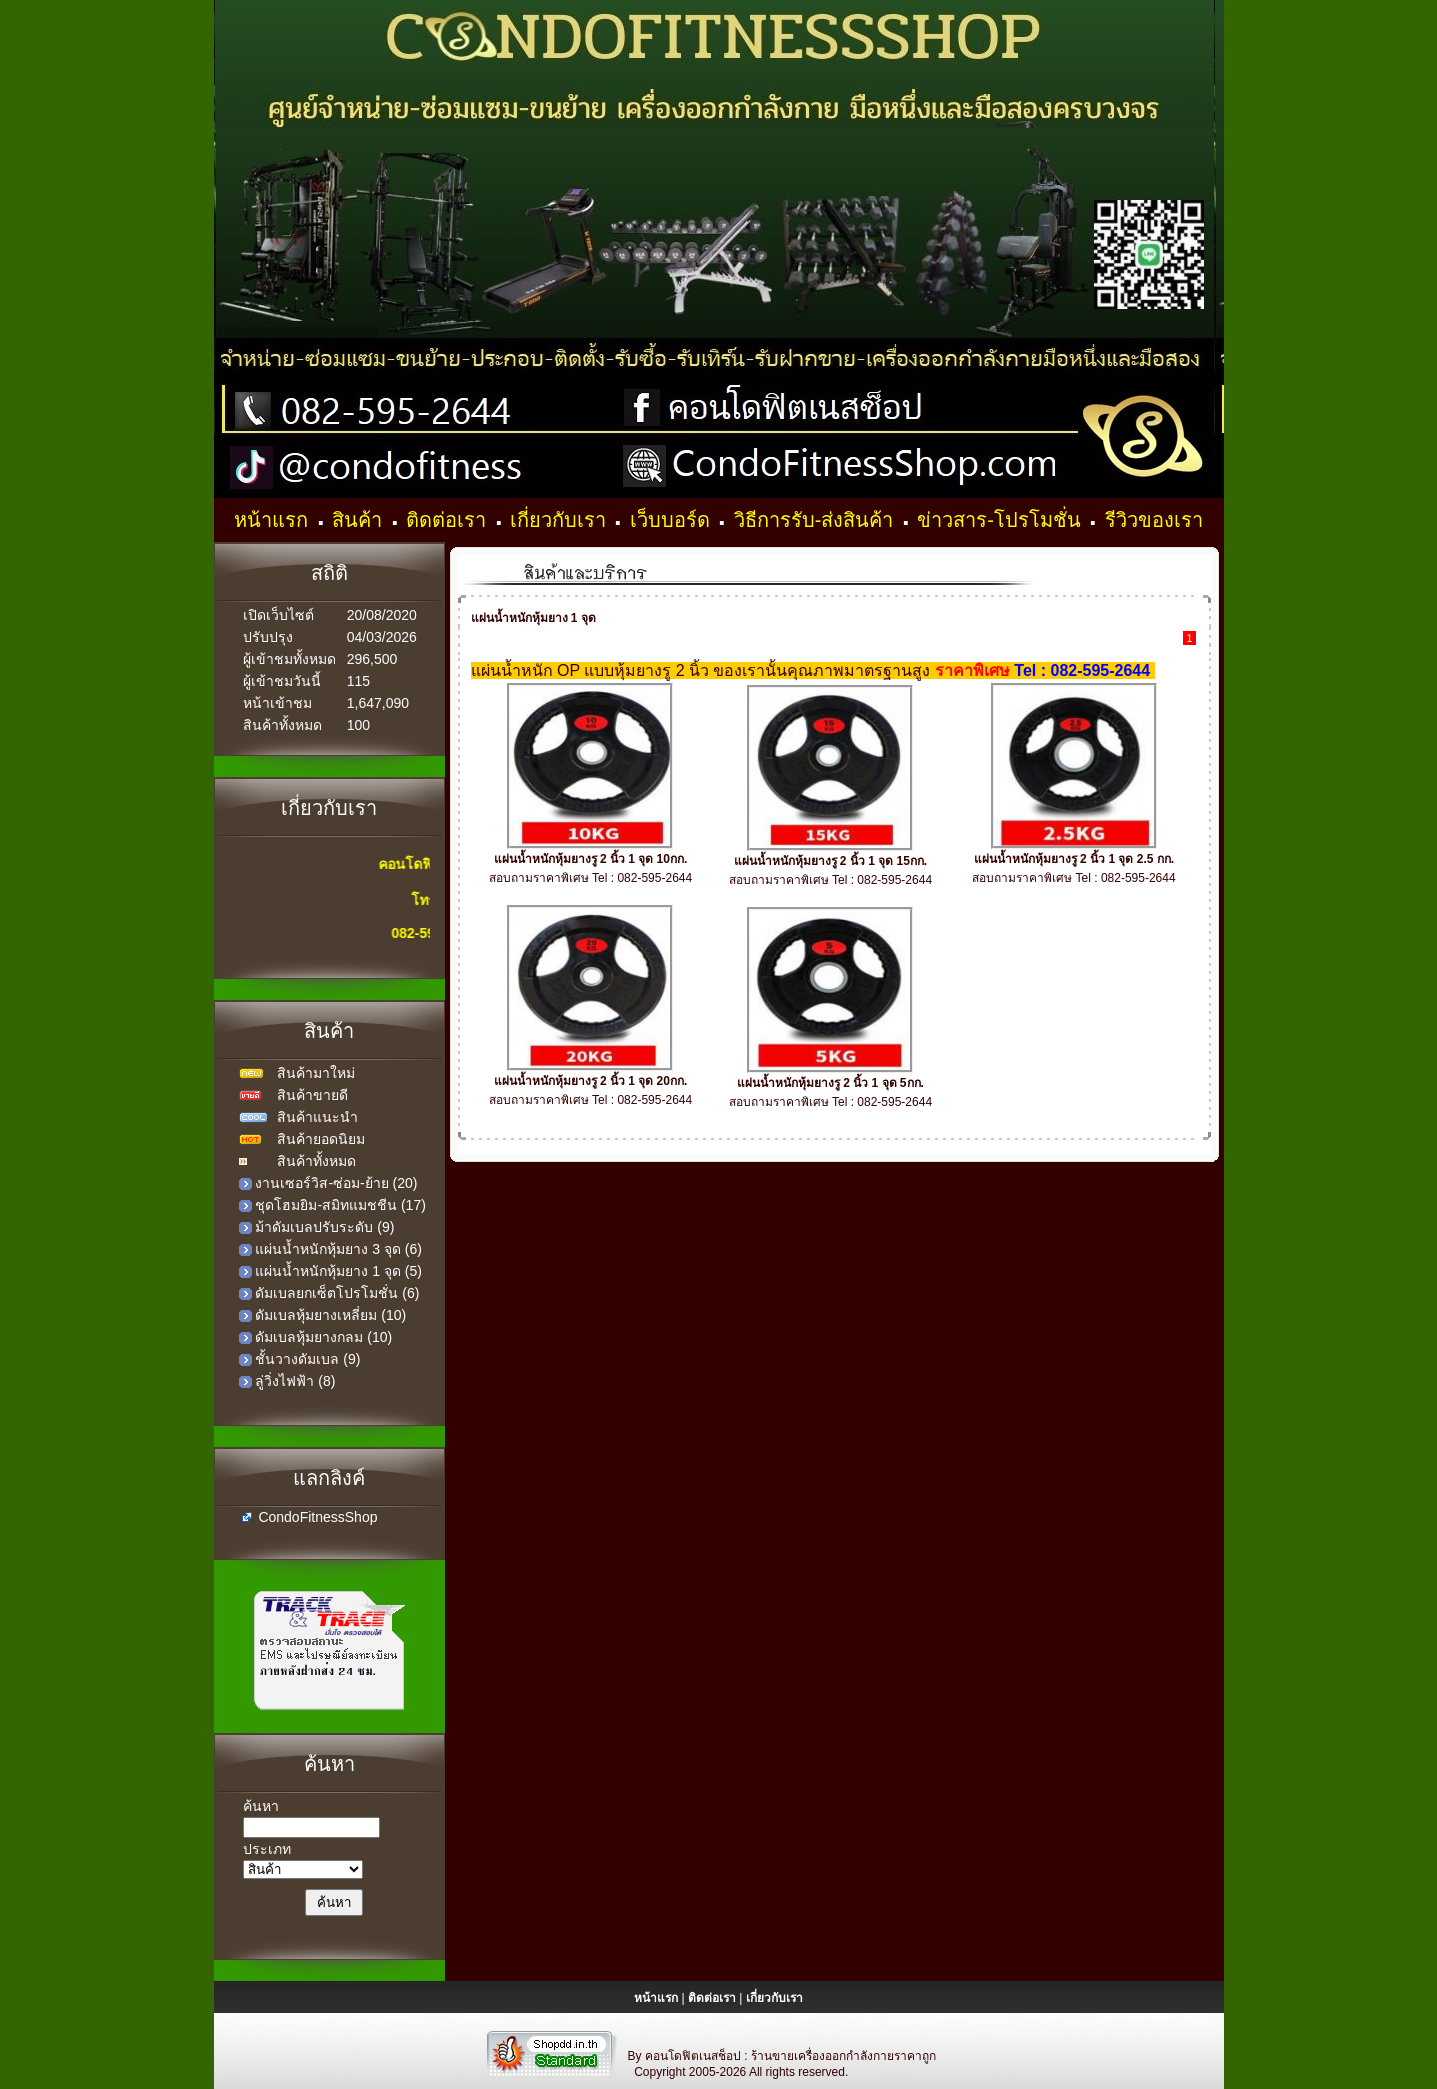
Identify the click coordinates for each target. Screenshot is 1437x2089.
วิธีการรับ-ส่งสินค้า (816, 520)
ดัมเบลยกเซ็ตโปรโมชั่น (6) (337, 1293)
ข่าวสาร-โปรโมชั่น (1001, 520)
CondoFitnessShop (317, 1517)
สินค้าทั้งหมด (316, 1161)
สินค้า (360, 520)
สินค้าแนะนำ (317, 1117)
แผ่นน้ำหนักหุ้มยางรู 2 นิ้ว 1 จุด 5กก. (830, 1083)
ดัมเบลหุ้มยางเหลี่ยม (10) (330, 1315)
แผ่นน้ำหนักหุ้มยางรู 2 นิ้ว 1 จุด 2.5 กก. (1074, 859)
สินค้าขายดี (312, 1095)
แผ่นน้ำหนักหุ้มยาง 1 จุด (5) (338, 1271)
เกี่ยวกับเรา (561, 520)
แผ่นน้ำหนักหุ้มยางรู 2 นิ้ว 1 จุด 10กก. (591, 859)
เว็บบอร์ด (673, 520)
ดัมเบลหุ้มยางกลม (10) (323, 1337)
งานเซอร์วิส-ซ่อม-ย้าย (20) (336, 1183)
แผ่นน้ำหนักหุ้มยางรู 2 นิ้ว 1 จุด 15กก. (831, 861)
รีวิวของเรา (1154, 520)
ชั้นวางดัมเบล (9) (307, 1359)
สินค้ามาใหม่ (316, 1073)
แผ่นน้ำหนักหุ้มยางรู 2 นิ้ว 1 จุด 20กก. (591, 1081)
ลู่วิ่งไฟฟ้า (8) (295, 1381)
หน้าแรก (274, 520)
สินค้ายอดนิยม (321, 1139)
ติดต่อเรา (449, 520)
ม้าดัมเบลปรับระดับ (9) (324, 1227)
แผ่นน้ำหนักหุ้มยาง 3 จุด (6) (338, 1249)
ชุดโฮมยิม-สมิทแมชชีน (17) (340, 1205)
